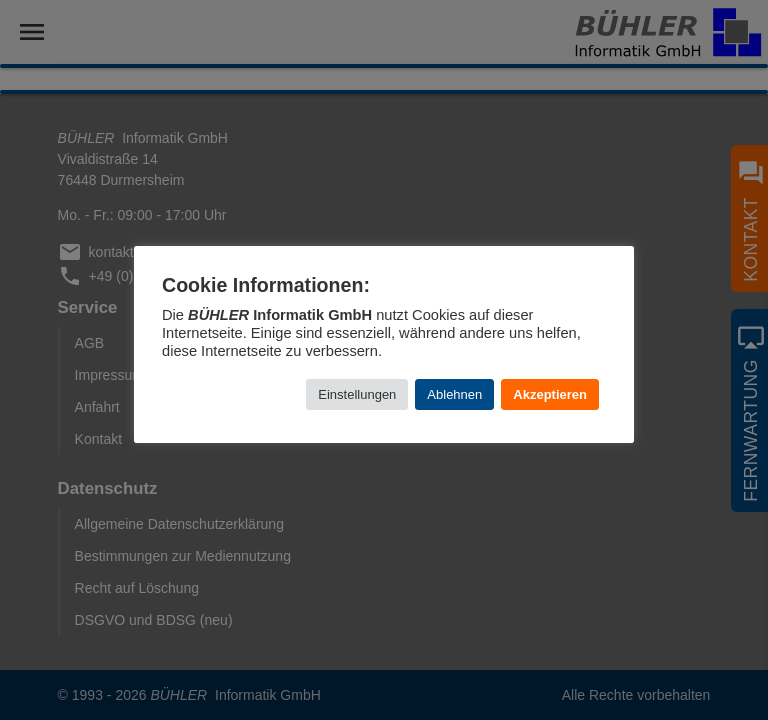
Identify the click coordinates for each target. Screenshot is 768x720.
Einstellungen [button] (357, 394)
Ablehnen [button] (454, 394)
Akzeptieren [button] (550, 394)
